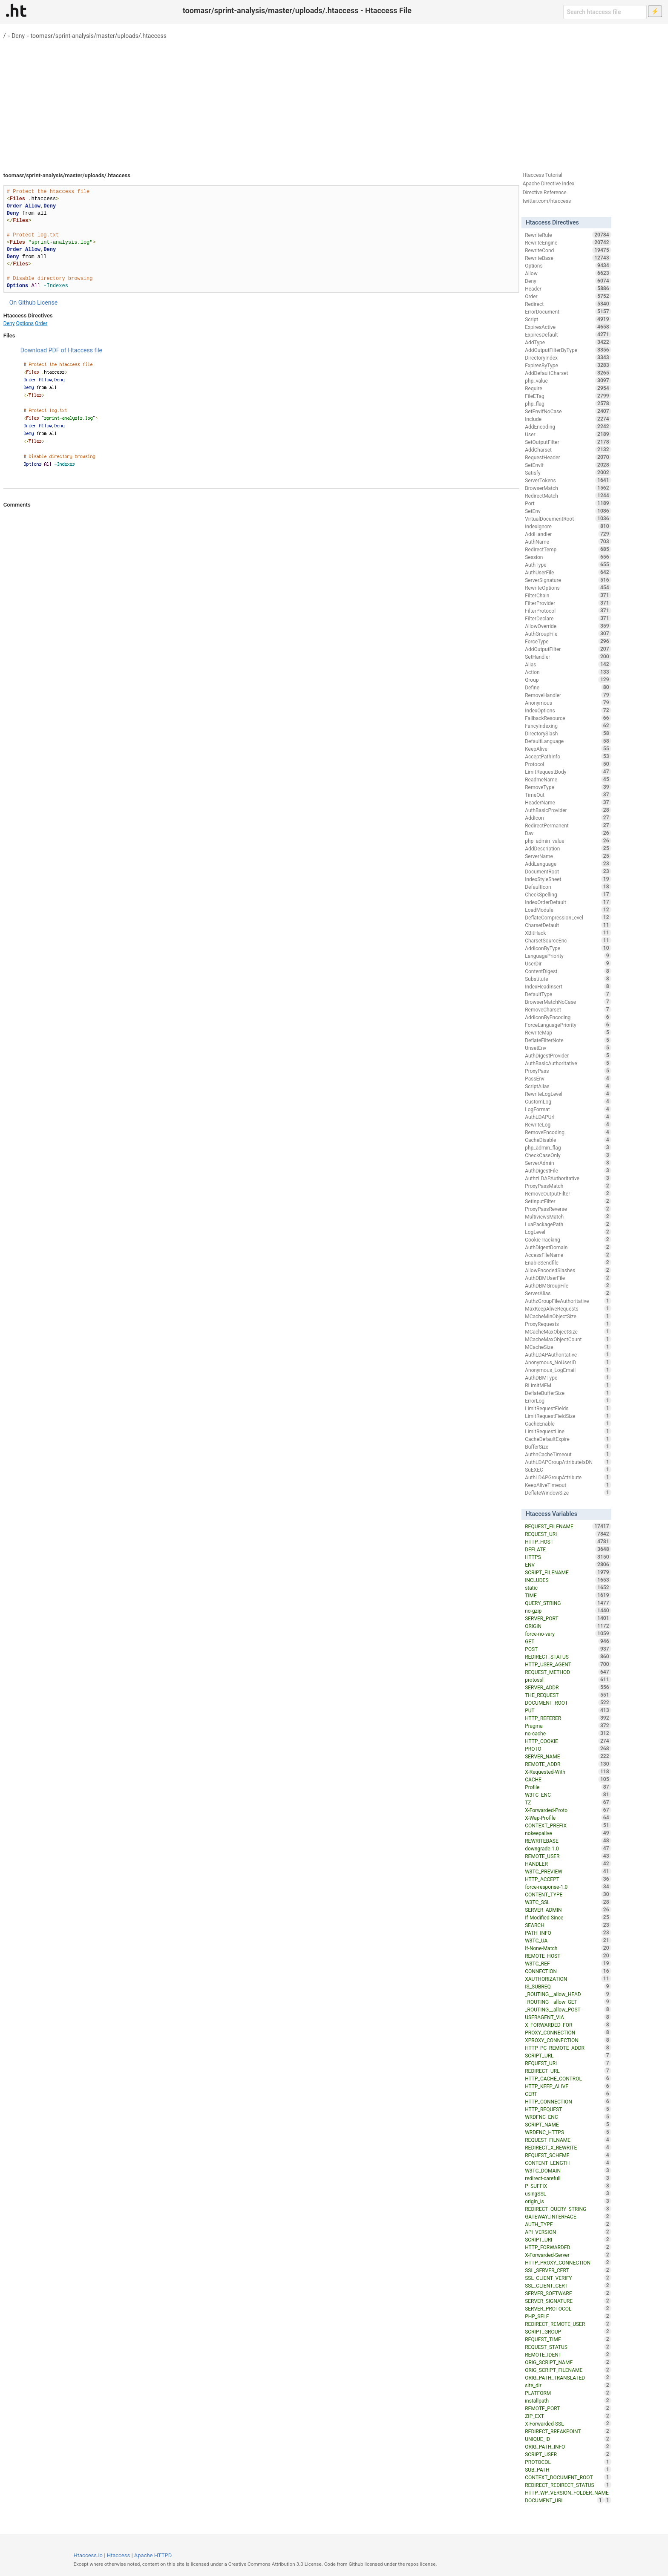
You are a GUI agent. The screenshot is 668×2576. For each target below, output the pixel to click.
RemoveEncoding (568, 1132)
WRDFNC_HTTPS (568, 2132)
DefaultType (568, 994)
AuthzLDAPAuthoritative (568, 1178)
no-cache (568, 1733)
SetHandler (568, 656)
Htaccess (118, 2555)
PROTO (568, 1748)
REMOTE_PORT (568, 2408)
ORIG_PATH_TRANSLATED (568, 2377)
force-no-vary (568, 1633)
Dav (568, 833)
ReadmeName (568, 779)
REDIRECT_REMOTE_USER (568, 2323)
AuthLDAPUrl (568, 1116)
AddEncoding (568, 426)
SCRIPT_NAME (568, 2124)
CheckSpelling (568, 894)
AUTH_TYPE (568, 2224)
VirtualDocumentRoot (568, 518)
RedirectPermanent (568, 825)
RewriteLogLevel (568, 1093)
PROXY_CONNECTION (568, 2032)
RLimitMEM (568, 1385)
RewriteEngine (568, 242)
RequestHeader (568, 457)
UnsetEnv (568, 1047)
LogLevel (568, 1231)
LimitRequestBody (568, 771)
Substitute (568, 978)
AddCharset (568, 449)
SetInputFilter (568, 1201)
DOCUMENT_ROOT (568, 1702)
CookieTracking (568, 1239)
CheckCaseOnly (568, 1155)
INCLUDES (568, 1579)
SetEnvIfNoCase (568, 411)
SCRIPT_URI (568, 2239)
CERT (568, 2093)
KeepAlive (568, 748)
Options (25, 323)
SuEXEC (568, 1469)
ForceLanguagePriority (568, 1024)
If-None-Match (568, 1948)
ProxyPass (568, 1070)
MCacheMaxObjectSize (568, 1331)
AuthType (568, 564)
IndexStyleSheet (568, 879)
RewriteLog (568, 1124)
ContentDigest (568, 971)
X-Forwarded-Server (568, 2254)
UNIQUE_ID (568, 2438)
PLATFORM (568, 2392)
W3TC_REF (568, 1963)
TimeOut (568, 794)
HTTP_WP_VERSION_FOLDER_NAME (568, 2493)
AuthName (568, 541)
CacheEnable (568, 1423)
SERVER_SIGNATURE (568, 2300)
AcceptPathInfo (568, 756)
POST (568, 1648)
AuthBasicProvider (568, 810)
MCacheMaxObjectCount (568, 1339)
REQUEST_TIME (568, 2339)
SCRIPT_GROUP (568, 2331)
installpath (568, 2400)
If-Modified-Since (568, 1917)
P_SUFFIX (568, 2185)
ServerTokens (568, 480)
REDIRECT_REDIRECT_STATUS (568, 2484)
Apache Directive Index (549, 184)
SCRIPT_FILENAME (568, 1572)
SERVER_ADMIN (568, 1909)
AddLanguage (568, 863)
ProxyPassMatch (568, 1185)
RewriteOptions (568, 587)
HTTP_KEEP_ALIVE (568, 2086)
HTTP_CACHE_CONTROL (568, 2078)
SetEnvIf (568, 464)
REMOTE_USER (568, 1856)
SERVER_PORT (568, 1618)
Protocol (568, 764)
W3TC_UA (568, 1940)
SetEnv (568, 510)
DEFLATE (568, 1549)
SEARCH (568, 1925)
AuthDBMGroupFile (568, 1285)
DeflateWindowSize (568, 1492)
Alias (568, 664)
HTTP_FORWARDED (568, 2247)
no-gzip (568, 1610)
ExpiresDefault (568, 334)
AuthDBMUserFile (568, 1277)
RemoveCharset (568, 1009)
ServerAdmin (568, 1162)
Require (568, 388)
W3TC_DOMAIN (568, 2170)
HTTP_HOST (568, 1541)
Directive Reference (545, 193)
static (568, 1587)
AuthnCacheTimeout (568, 1454)
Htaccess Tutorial (542, 175)
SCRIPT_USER (568, 2454)
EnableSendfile (568, 1262)
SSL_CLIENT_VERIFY (568, 2277)
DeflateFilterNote (568, 1040)
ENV (568, 1564)
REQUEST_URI (568, 1533)
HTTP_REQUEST (568, 2109)
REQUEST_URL (568, 2063)
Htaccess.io (88, 2555)
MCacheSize (568, 1346)
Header (568, 288)
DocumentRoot (568, 871)
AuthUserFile (568, 572)
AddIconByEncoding (568, 1017)
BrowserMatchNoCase (568, 1001)
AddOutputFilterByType (568, 349)
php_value (568, 380)
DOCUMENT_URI (564, 2500)
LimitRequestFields (568, 1408)
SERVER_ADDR (568, 1687)
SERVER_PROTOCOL (568, 2308)
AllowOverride (568, 625)
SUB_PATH (568, 2469)
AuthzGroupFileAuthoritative (568, 1300)
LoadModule (568, 909)
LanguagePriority (568, 955)
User (568, 434)
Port (568, 503)
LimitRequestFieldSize (568, 1415)
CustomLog (568, 1101)
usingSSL (568, 2193)
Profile (568, 1787)
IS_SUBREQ (568, 1986)
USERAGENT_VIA (568, 2017)
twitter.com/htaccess (547, 201)
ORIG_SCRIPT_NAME (568, 2362)
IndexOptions (568, 710)
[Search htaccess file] (605, 12)
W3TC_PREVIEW (568, 1871)
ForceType (568, 641)
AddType (568, 342)
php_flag (568, 403)
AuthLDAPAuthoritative (568, 1354)
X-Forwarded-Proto (568, 1810)
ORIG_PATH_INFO (568, 2446)
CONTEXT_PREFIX (568, 1825)
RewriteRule (568, 234)
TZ (568, 1802)
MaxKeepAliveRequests (568, 1308)
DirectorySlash (568, 733)
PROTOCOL (568, 2461)
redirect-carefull (568, 2178)
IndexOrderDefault (568, 902)
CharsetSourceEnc (568, 940)
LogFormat (568, 1109)
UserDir (568, 963)
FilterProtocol (568, 610)
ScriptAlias (568, 1086)
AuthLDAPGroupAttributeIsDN (568, 1461)
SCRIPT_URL (568, 2055)
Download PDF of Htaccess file (61, 350)
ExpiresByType (568, 365)
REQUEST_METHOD (568, 1671)
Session (568, 556)
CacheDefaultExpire (568, 1438)
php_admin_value (568, 840)
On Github (22, 302)
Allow (568, 273)
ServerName (568, 856)
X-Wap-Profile (568, 1817)
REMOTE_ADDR (568, 1764)
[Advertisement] (334, 102)
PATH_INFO (568, 1932)
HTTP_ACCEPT (568, 1879)
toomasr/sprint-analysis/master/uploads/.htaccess (99, 35)
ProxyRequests (568, 1323)
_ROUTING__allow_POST (568, 2009)
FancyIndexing (568, 725)
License (47, 302)
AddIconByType (568, 948)
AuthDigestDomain (568, 1247)
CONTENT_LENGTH (568, 2162)
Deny (18, 35)
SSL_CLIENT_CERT (568, 2285)
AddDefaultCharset (568, 372)
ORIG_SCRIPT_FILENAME (568, 2369)
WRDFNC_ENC (568, 2116)
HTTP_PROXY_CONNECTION (568, 2262)
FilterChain (568, 595)
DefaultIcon (568, 886)
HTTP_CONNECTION (568, 2101)
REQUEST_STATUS (568, 2346)
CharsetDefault (568, 925)
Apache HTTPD (153, 2555)
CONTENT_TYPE (568, 1894)
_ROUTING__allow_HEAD (568, 1994)
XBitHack (568, 932)
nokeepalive (568, 1833)
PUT (568, 1710)
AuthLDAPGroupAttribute (568, 1477)
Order (41, 323)
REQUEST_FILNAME (568, 2139)
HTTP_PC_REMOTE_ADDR (568, 2047)
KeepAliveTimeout (568, 1484)
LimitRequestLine (568, 1431)
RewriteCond (568, 250)
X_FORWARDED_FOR (568, 2024)
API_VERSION (568, 2231)
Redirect (568, 303)
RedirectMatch (568, 495)
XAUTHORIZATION (568, 1978)
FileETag (568, 395)
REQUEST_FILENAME (568, 1526)
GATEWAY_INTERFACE (568, 2216)
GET (568, 1641)
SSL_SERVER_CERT (568, 2270)
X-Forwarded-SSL (568, 2423)
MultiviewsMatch (568, 1216)
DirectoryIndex (568, 357)
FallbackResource (568, 718)
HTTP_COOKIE (568, 1741)
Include (568, 418)
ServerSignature (568, 579)
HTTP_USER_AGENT (568, 1664)
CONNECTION (568, 1971)
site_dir (568, 2385)
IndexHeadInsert (568, 986)
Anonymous (568, 702)
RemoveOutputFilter (568, 1193)
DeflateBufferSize (568, 1392)
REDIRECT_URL (568, 2070)
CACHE (568, 1779)
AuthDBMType (568, 1377)
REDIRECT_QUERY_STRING (568, 2208)
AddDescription (568, 848)
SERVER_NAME (568, 1756)
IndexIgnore (568, 526)
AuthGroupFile (568, 633)
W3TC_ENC (568, 1794)
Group (568, 679)
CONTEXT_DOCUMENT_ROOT (568, 2477)
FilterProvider (568, 602)
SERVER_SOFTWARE (568, 2293)
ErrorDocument (568, 311)
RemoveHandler (568, 695)
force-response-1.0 (568, 1886)
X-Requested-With (568, 1771)
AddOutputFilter (568, 648)
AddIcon (568, 817)
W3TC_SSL (568, 1902)
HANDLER (568, 1863)
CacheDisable (568, 1139)
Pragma (568, 1725)
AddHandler (568, 533)
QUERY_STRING (568, 1602)
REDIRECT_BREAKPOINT (568, 2431)
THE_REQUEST (568, 1694)
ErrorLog (568, 1400)
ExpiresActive (568, 326)
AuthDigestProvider (568, 1055)
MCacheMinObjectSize (568, 1316)
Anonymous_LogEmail (568, 1369)
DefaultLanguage (568, 741)
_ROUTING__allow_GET (568, 2001)
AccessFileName (568, 1254)
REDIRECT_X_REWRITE (568, 2147)
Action (568, 671)
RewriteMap (568, 1032)
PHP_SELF (568, 2316)
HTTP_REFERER (568, 1717)
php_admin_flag (568, 1147)
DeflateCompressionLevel (568, 917)
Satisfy (568, 472)
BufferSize (568, 1446)
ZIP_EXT (568, 2415)
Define (568, 687)
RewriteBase (568, 257)
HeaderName (568, 802)
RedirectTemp (568, 549)
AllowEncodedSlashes (568, 1270)
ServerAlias (568, 1293)
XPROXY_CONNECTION (568, 2040)
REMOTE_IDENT (568, 2354)
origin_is (568, 2201)
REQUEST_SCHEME (568, 2155)
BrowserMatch (568, 487)
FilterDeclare (568, 618)
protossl (568, 1679)
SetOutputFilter (568, 441)
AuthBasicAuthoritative (568, 1063)
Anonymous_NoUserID (568, 1362)
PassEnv (568, 1078)
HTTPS (568, 1556)
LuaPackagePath (568, 1224)
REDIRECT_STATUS (568, 1656)
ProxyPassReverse (568, 1208)
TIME (568, 1595)
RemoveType (568, 787)
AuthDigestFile (568, 1170)
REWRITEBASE (568, 1840)
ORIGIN (568, 1625)
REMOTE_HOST (568, 1955)
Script (568, 319)
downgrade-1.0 (568, 1848)
